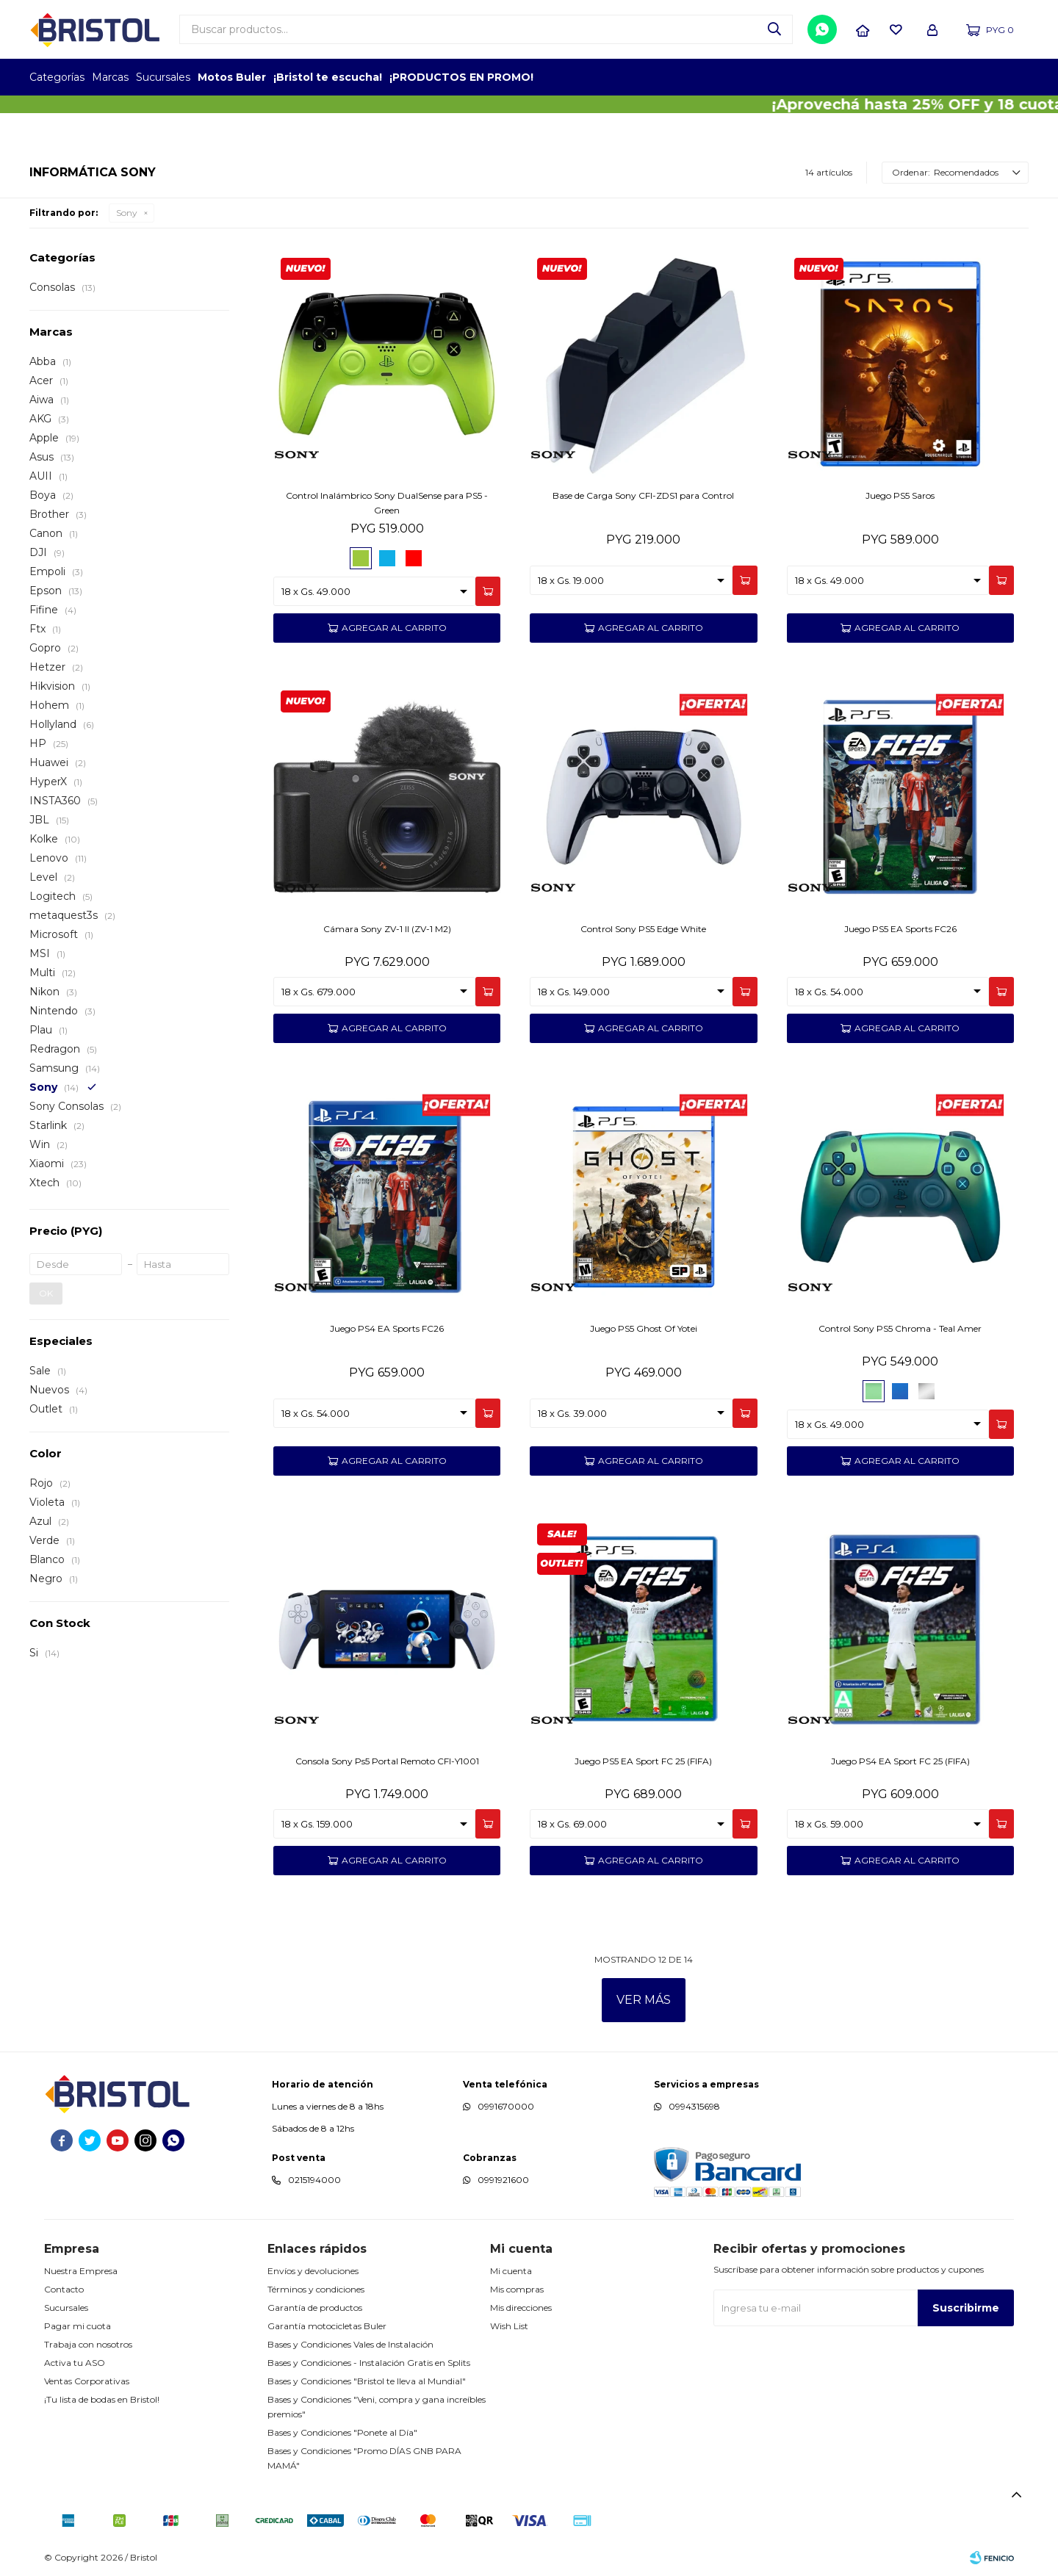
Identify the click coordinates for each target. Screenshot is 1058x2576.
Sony (126, 212)
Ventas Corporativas (86, 2380)
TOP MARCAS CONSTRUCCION (942, 77)
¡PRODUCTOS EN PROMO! (461, 77)
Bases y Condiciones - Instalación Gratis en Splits (368, 2362)
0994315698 (694, 2106)
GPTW (1018, 77)
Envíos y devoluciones (313, 2270)
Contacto (64, 2289)
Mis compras (517, 2289)
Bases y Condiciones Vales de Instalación (350, 2344)
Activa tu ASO (74, 2362)
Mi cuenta (511, 2270)
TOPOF (861, 77)
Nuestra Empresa (81, 2270)
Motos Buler (232, 77)
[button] (774, 29)
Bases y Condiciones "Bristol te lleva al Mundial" (366, 2380)
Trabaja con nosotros (88, 2344)
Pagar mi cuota (77, 2325)
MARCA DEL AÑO (982, 77)
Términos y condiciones (315, 2289)
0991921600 (503, 2179)
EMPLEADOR (901, 77)
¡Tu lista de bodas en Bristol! (101, 2399)
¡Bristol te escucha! (327, 77)
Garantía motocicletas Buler (326, 2325)
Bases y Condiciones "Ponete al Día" (342, 2432)
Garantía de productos (314, 2307)
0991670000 (506, 2106)
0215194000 (314, 2179)
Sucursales (163, 77)
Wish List (509, 2325)
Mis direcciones (521, 2307)
